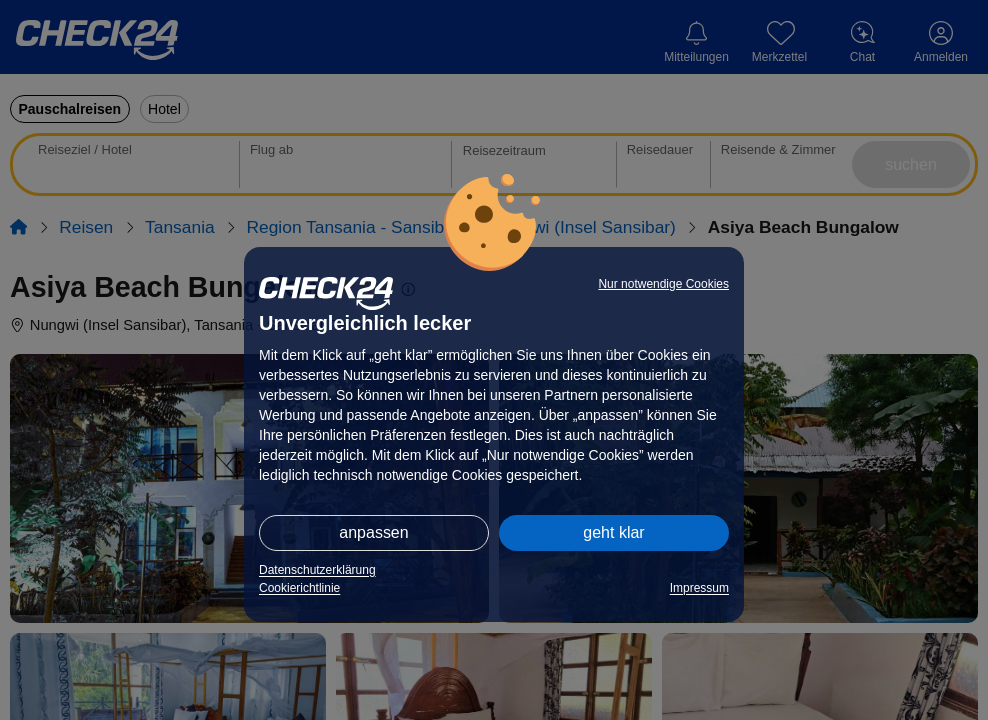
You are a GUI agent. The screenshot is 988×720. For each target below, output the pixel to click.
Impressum (699, 588)
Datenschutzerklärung (317, 570)
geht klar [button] (613, 532)
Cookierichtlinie (299, 588)
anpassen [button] (373, 532)
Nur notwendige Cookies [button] (663, 284)
